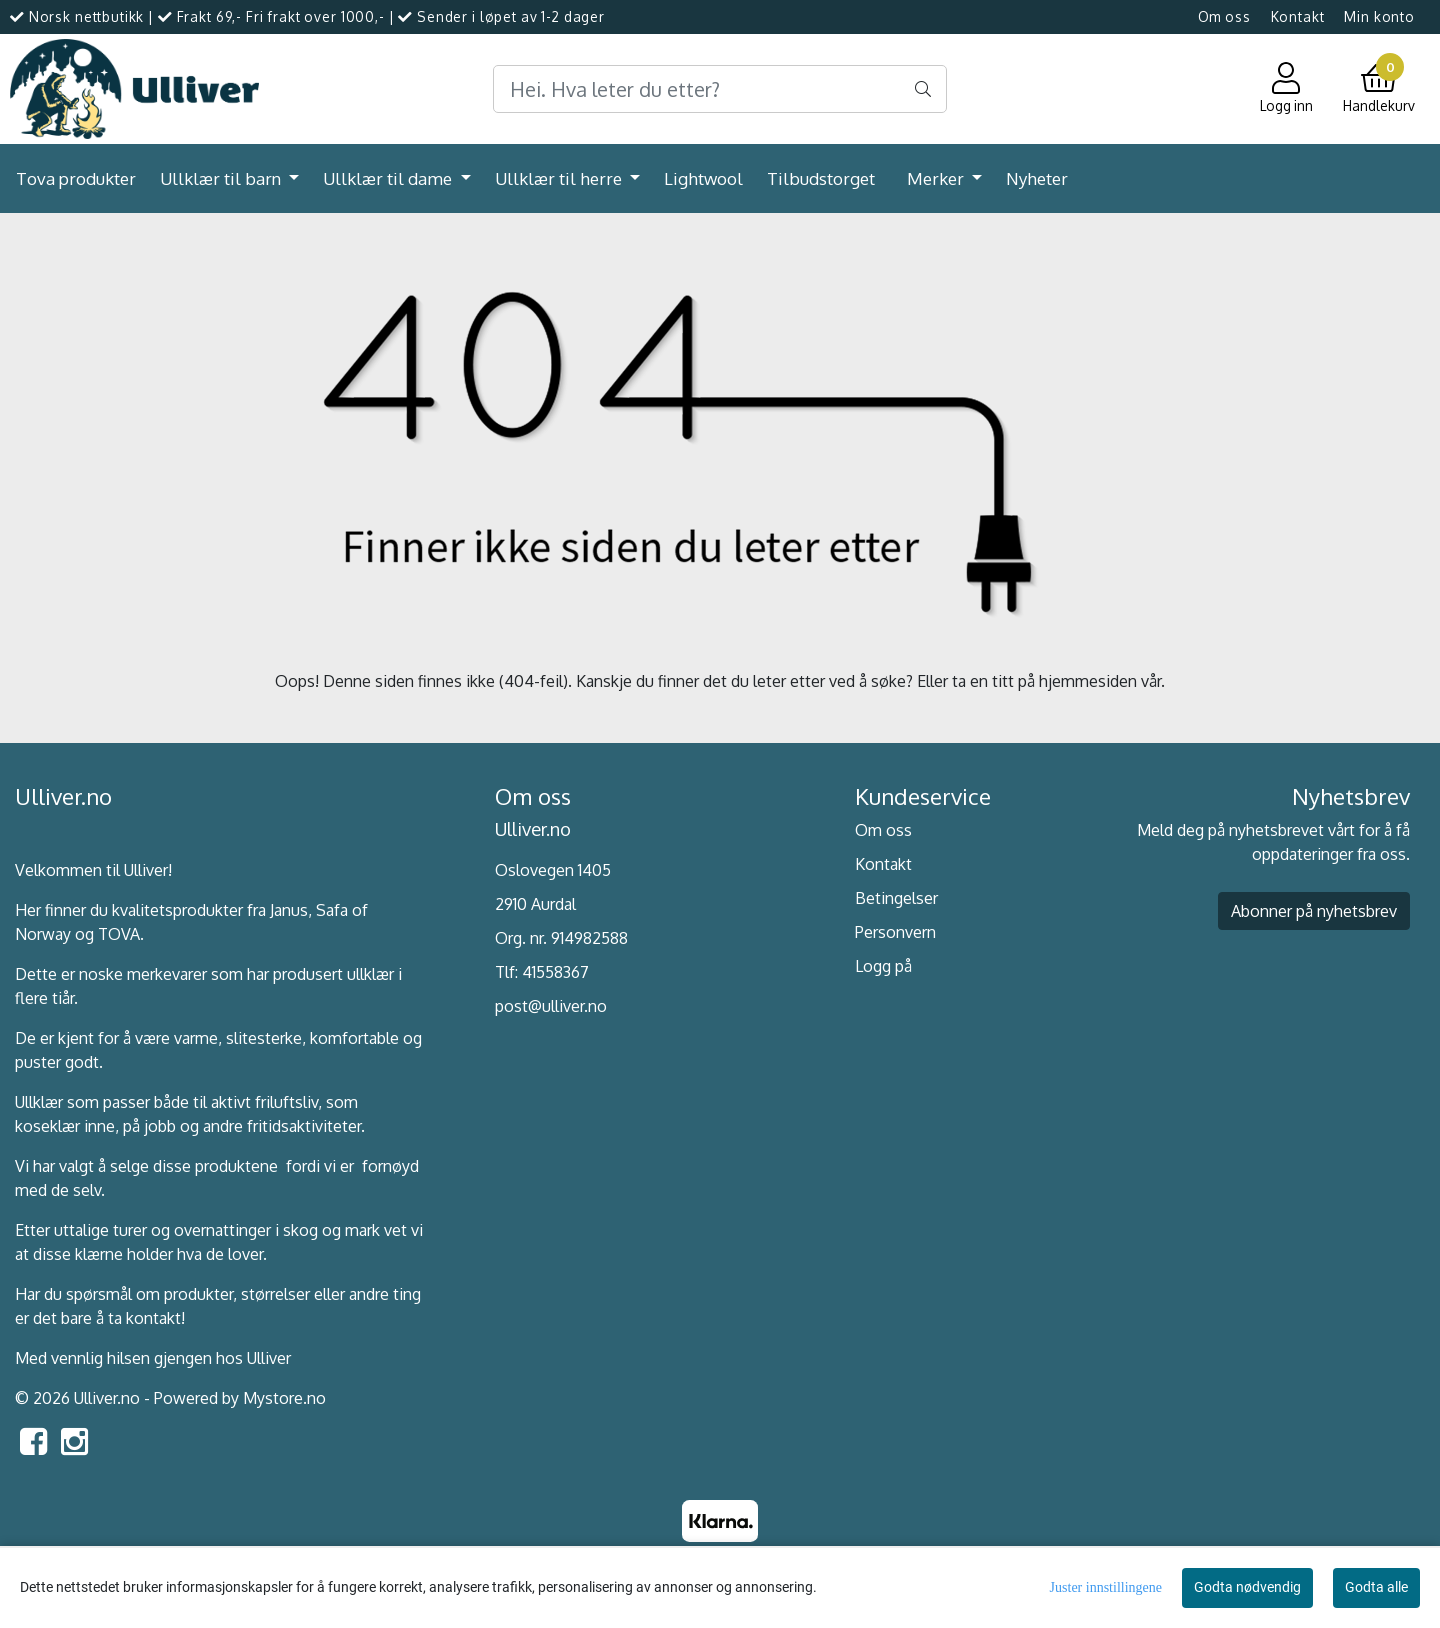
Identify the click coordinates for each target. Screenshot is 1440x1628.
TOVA (119, 934)
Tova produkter (76, 178)
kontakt (153, 1318)
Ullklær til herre (560, 178)
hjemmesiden (1088, 681)
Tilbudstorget (821, 178)
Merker (937, 178)
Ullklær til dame (389, 178)
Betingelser (896, 898)
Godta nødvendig (1247, 1587)
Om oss (1224, 16)
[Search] (719, 89)
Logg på (883, 966)
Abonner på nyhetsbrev (1314, 911)
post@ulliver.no (551, 1006)
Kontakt (1298, 16)
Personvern (895, 932)
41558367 (555, 972)
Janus (289, 910)
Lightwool (703, 178)
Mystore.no (284, 1398)
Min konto (1379, 16)
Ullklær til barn (222, 178)
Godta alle (1376, 1587)
